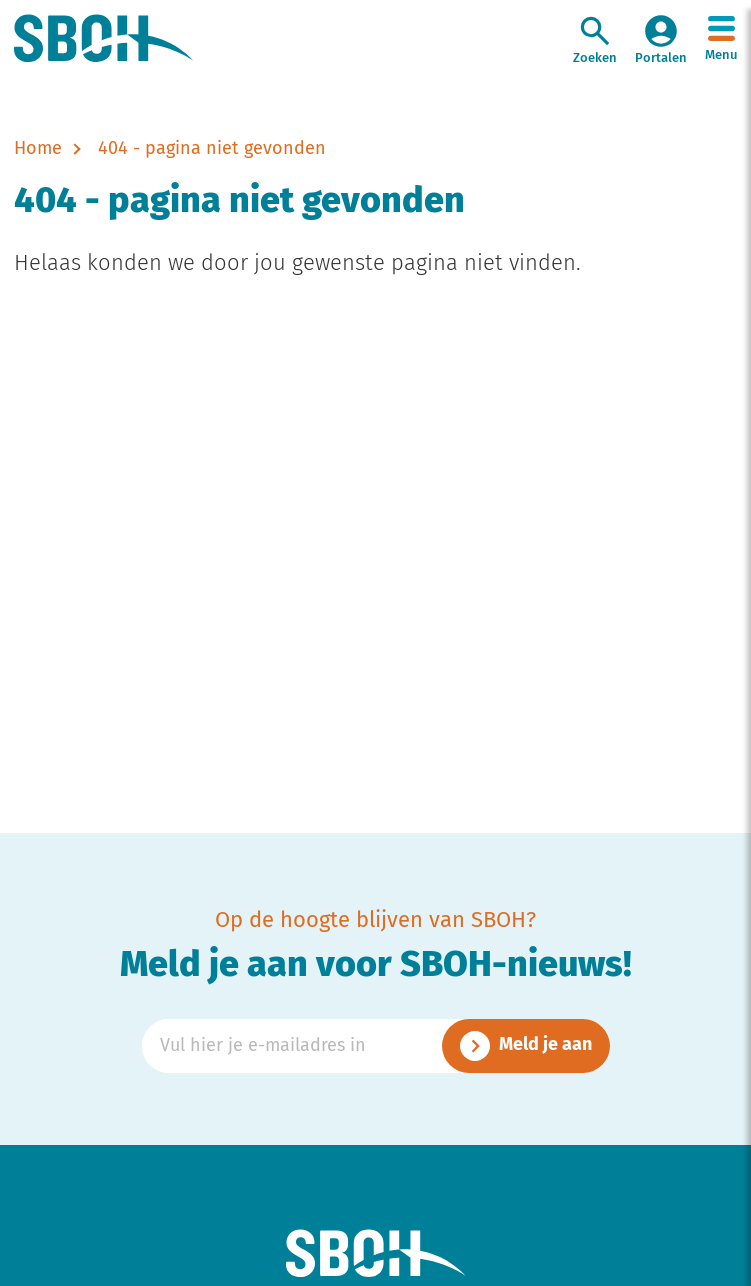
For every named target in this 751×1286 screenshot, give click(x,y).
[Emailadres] (376, 1046)
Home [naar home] (38, 149)
